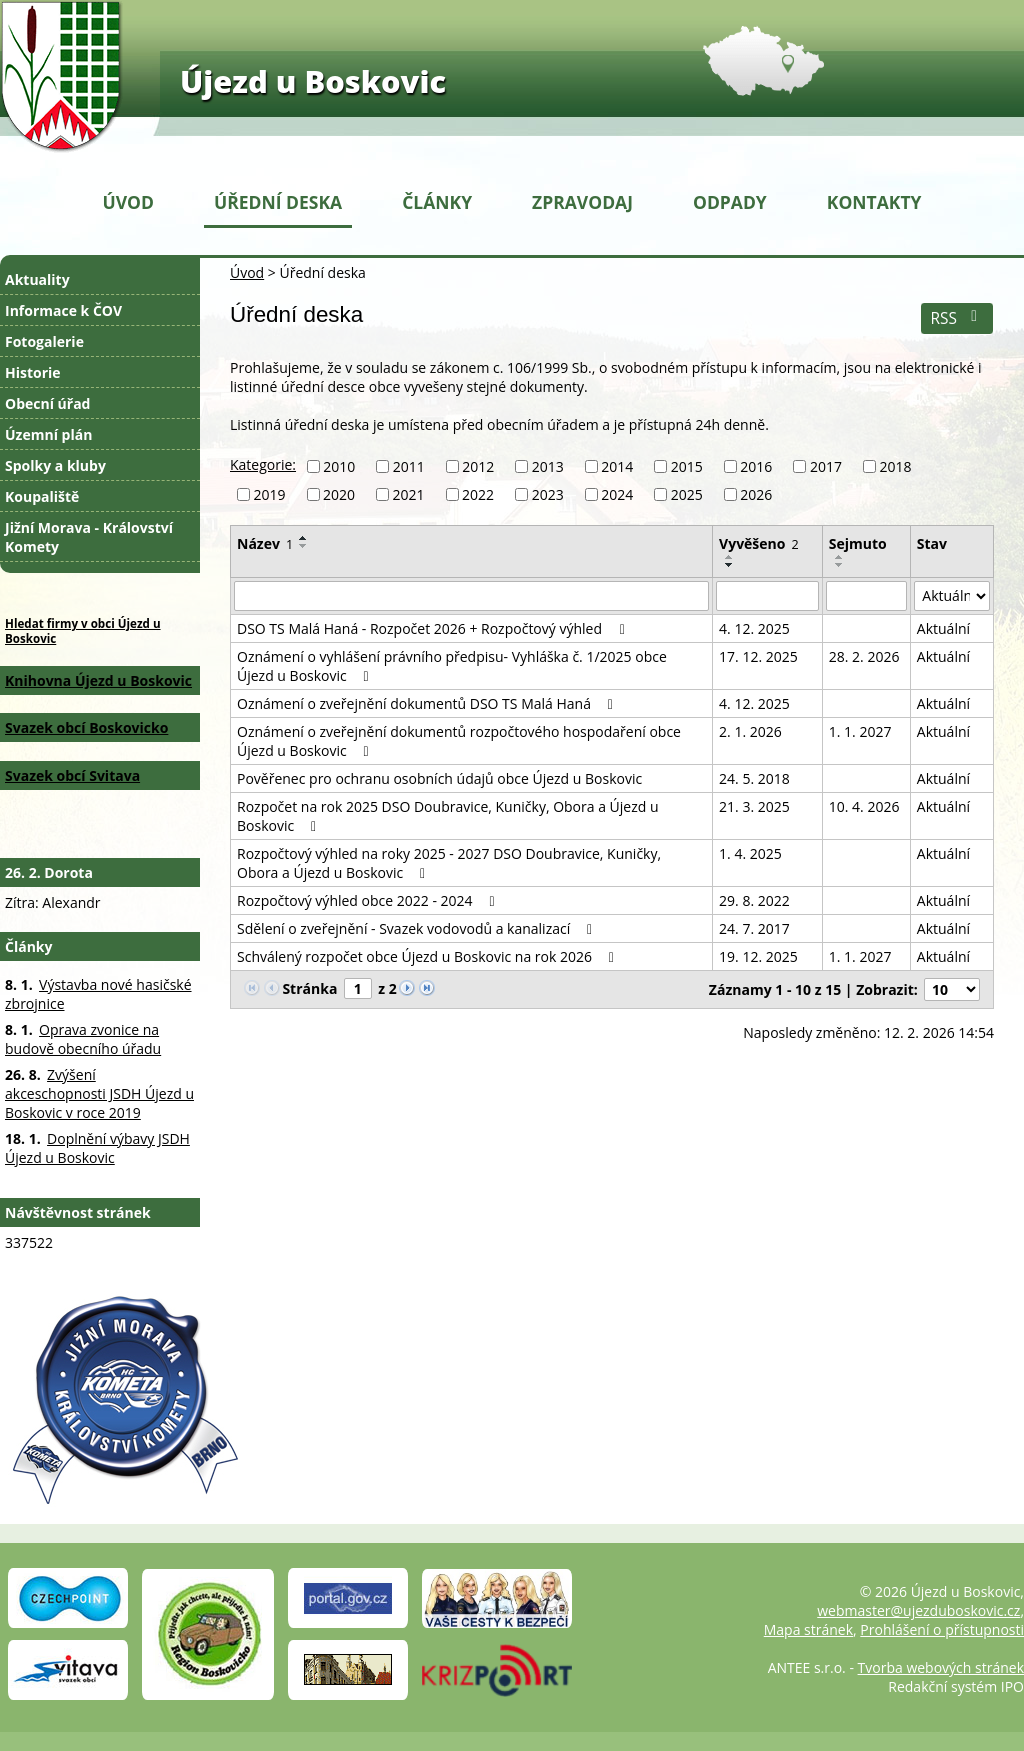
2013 (548, 466)
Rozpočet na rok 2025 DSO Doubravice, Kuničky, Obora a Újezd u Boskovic (448, 816)
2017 (826, 466)
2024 (617, 494)
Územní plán (48, 434)
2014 (617, 466)
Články (437, 202)
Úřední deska (278, 202)
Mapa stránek (808, 1629)
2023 (548, 494)
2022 (478, 494)
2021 (409, 494)
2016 (756, 466)
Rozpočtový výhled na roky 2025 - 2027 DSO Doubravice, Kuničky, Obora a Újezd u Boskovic (449, 863)
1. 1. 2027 (860, 731)
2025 (687, 494)
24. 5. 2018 (754, 778)
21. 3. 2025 (754, 806)
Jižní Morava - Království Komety (89, 537)
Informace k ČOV (63, 310)
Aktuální (943, 628)
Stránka (309, 988)
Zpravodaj (582, 202)
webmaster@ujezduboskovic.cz (918, 1610)
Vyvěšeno (759, 543)
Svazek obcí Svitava (72, 775)
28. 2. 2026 (864, 656)
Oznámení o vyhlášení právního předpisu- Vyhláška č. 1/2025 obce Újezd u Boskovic (452, 666)
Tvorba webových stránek (941, 1667)
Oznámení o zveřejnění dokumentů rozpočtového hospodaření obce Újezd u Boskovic (459, 741)
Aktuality (37, 279)
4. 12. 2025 (754, 628)
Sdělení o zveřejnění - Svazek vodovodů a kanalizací (417, 928)
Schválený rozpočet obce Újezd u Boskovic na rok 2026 (428, 956)
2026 (756, 494)
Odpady (730, 202)
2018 (895, 466)
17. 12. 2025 (758, 656)
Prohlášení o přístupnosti (942, 1629)
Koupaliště (42, 496)
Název (265, 543)
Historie (33, 372)
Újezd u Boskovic (313, 81)
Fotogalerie (44, 341)
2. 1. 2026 (750, 731)
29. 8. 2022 (754, 900)
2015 (687, 466)
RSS (956, 318)
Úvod (128, 202)
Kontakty (874, 202)
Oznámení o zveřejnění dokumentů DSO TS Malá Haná (428, 703)
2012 (478, 466)
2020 (339, 494)
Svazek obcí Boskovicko (86, 727)
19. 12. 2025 (758, 956)
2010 (339, 466)
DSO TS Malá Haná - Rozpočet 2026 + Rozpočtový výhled (433, 628)
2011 (409, 466)
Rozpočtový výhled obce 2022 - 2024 (369, 900)
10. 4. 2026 (864, 806)
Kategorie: (263, 464)
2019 (270, 494)
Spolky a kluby (55, 465)
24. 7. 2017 (754, 928)
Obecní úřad (47, 403)
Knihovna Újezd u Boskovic (98, 680)
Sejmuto (858, 543)
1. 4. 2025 (750, 853)
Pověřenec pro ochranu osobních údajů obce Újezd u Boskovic (439, 778)
